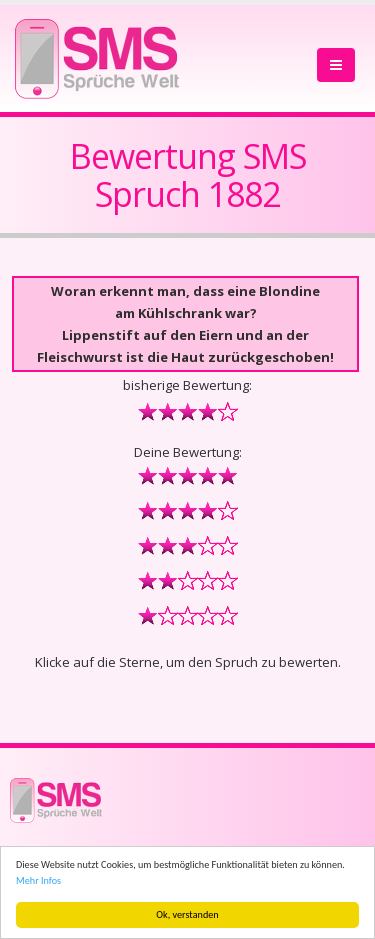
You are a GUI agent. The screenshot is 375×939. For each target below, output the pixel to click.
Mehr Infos (38, 880)
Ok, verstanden (187, 914)
